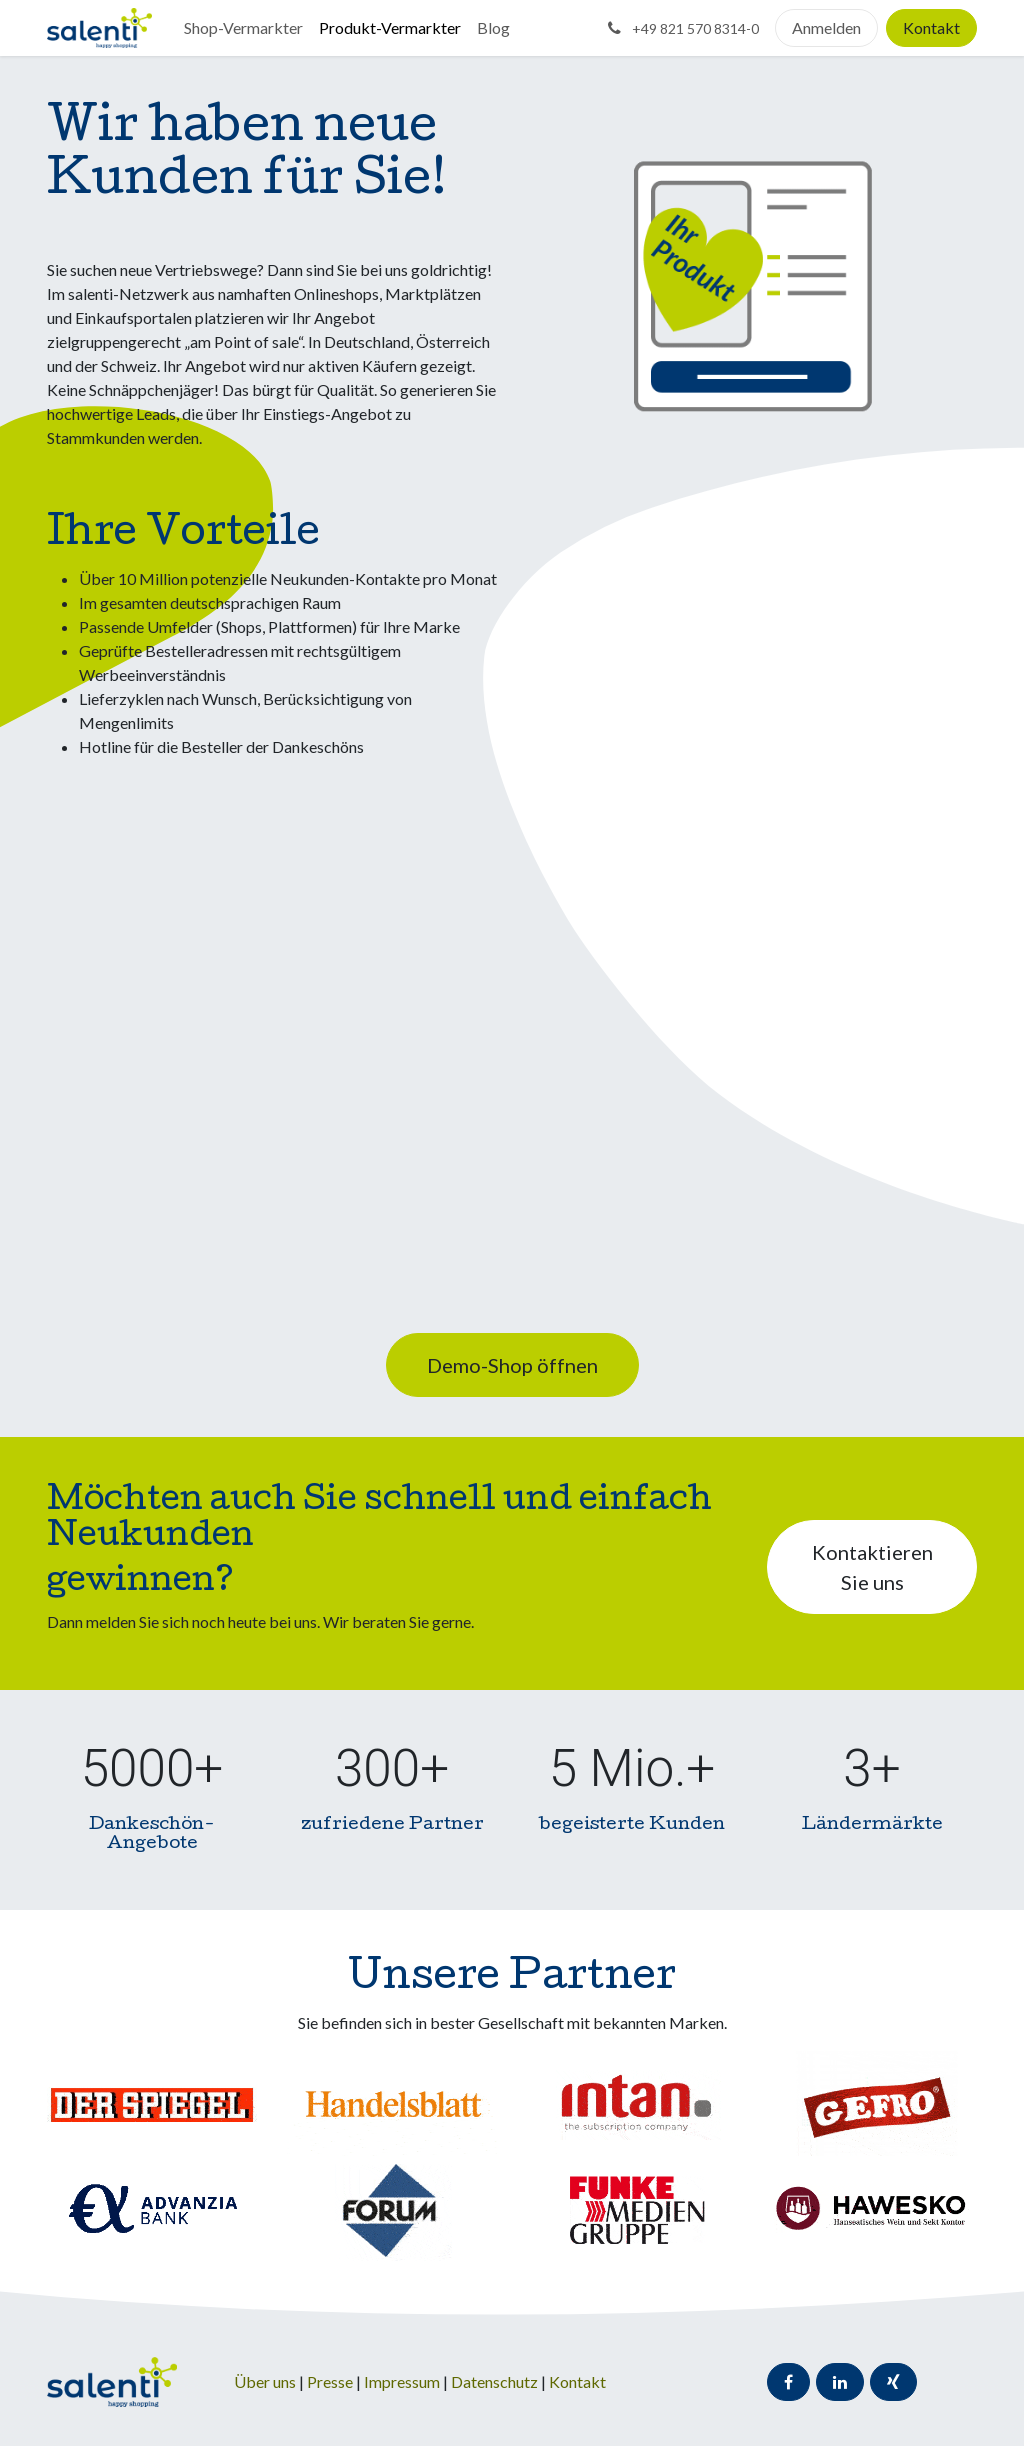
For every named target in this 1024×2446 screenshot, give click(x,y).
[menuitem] (243, 28)
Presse (330, 2381)
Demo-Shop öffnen (512, 1365)
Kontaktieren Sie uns (872, 1567)
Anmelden (826, 27)
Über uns (265, 2381)
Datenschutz (496, 2381)
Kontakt (931, 27)
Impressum (403, 2381)
